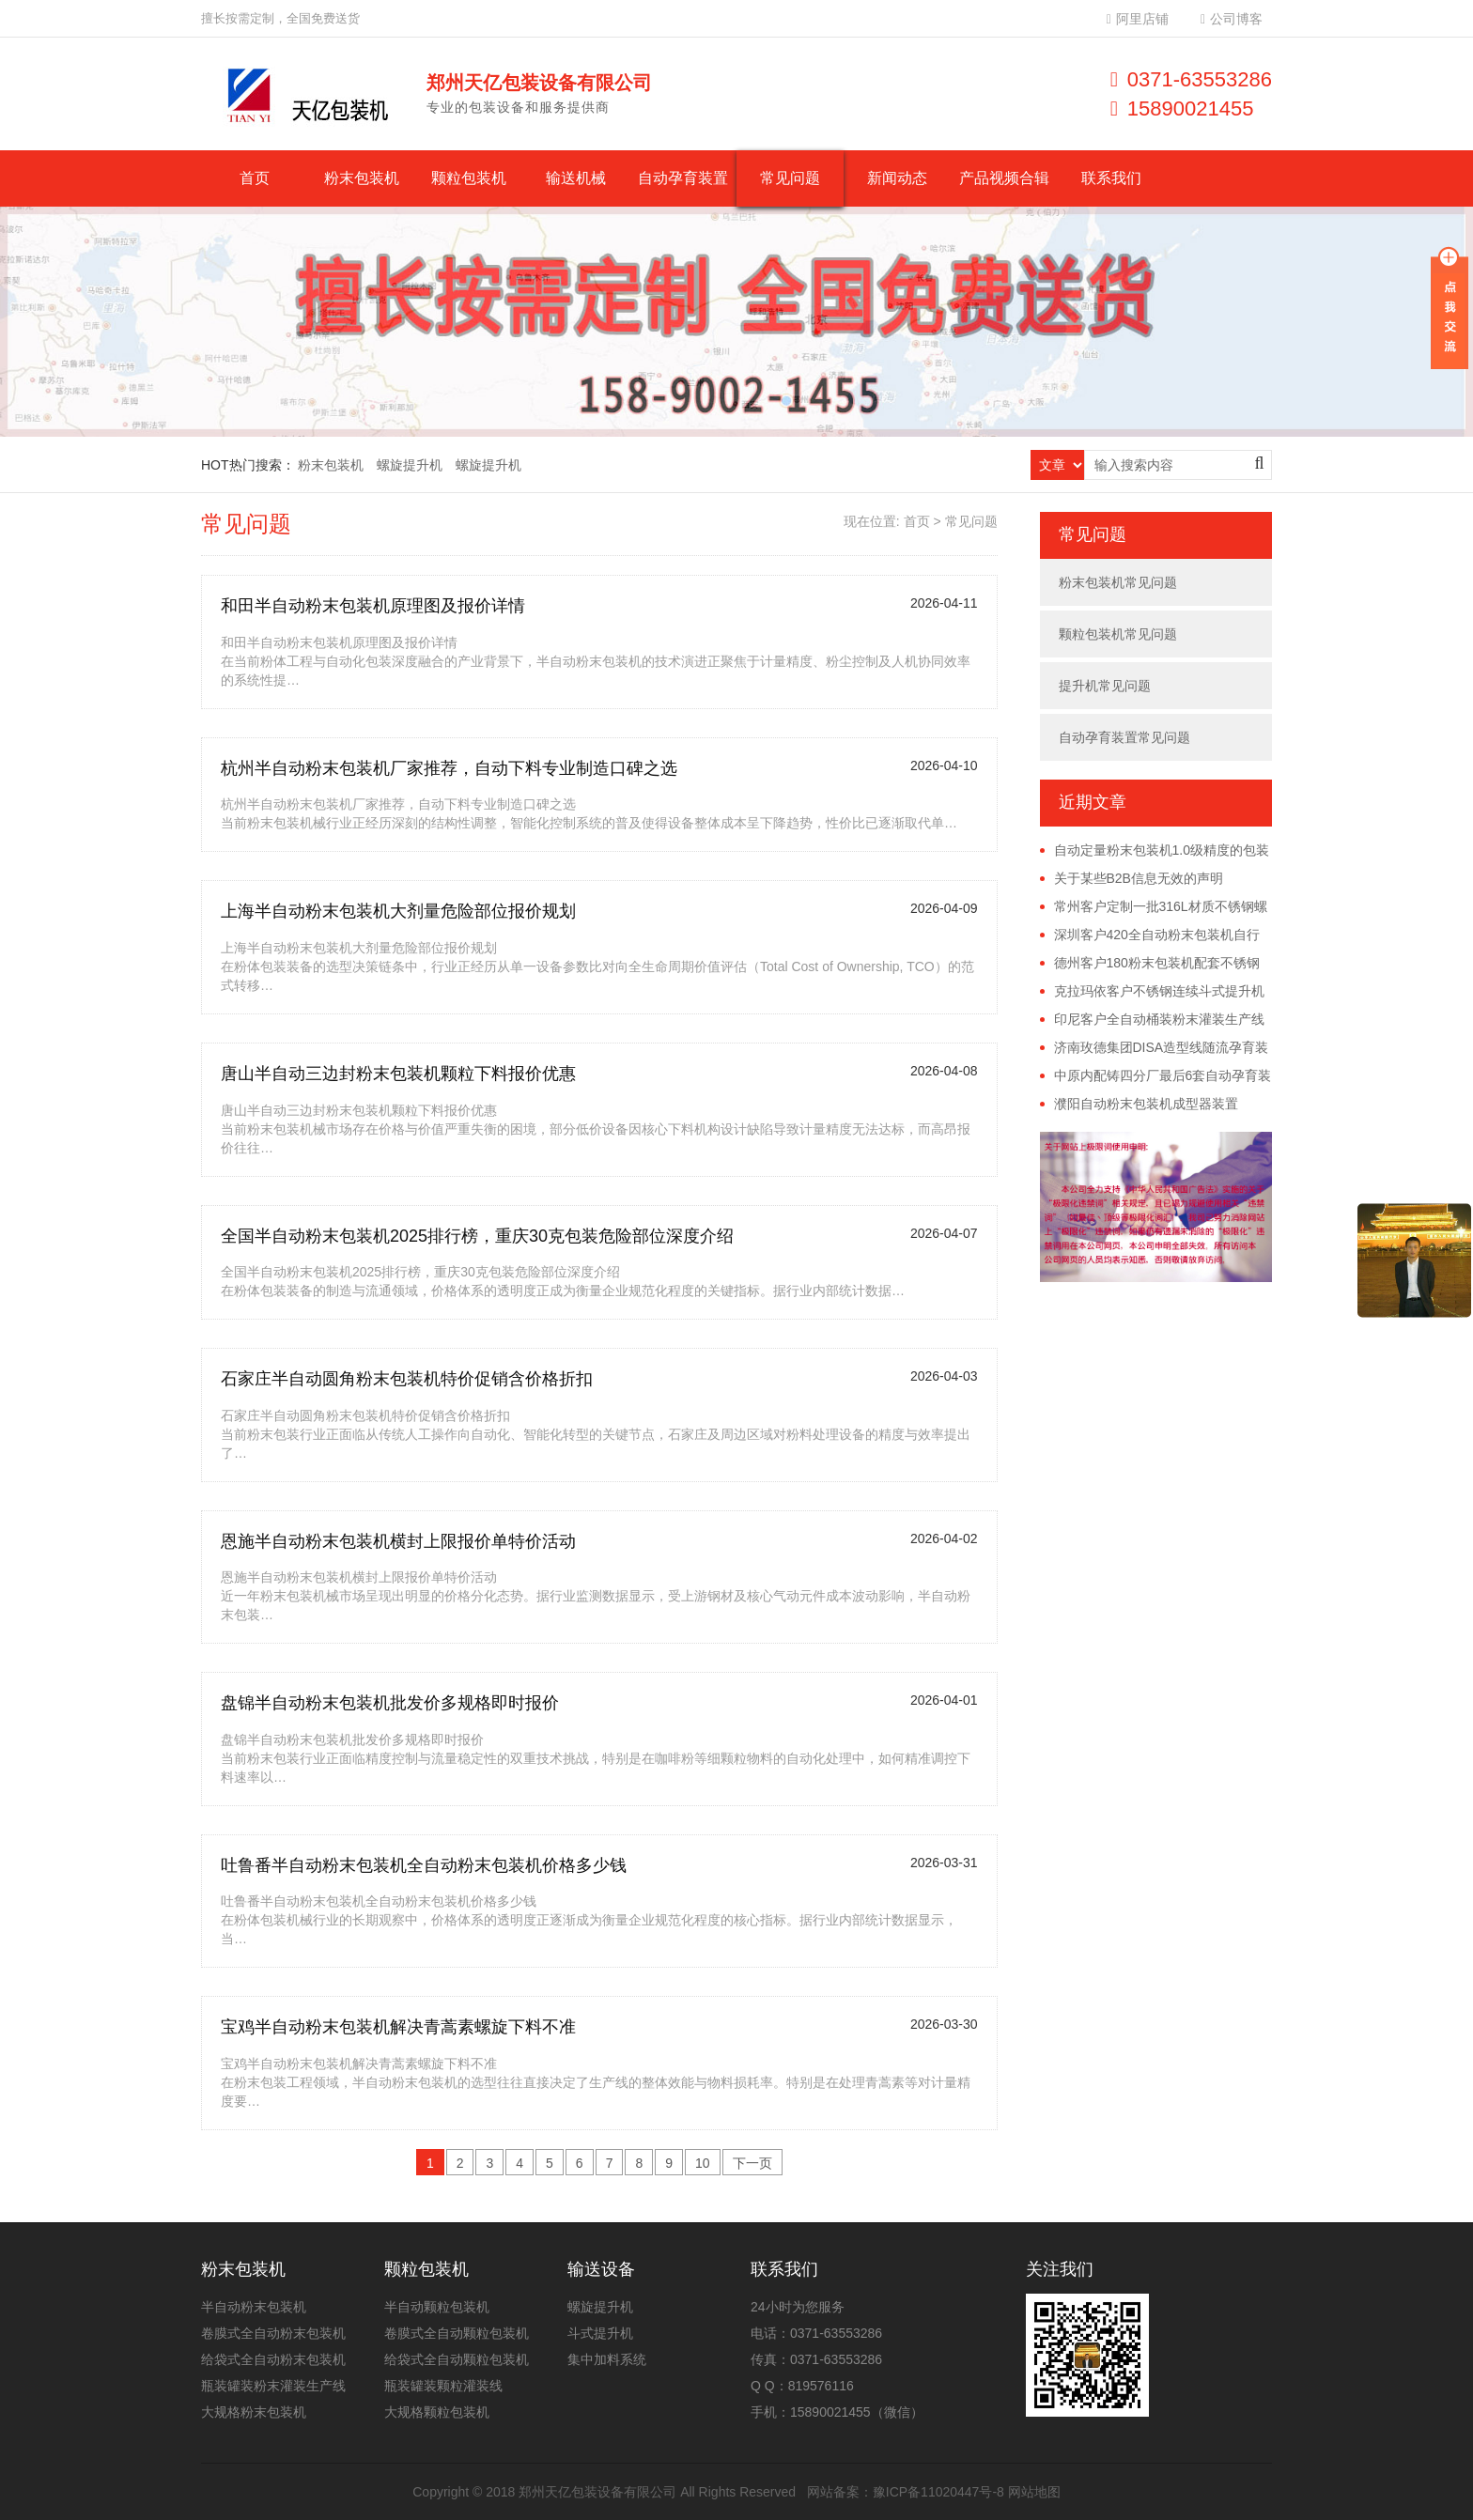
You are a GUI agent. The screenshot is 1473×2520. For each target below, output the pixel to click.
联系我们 (1111, 178)
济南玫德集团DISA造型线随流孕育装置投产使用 (1154, 1048)
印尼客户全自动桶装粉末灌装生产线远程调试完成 (1152, 1020)
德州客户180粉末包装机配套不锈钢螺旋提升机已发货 (1150, 963)
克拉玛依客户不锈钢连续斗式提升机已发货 (1152, 991)
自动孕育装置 (683, 178)
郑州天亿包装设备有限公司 (597, 2491)
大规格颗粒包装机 (436, 2412)
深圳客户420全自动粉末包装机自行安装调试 (1150, 935)
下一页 (752, 2163)
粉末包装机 (361, 178)
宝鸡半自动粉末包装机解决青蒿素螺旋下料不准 (398, 2027)
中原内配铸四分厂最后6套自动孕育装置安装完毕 (1156, 1076)
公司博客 (1232, 18)
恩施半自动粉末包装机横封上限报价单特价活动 (398, 1541)
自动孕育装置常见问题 (1124, 737)
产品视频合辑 (1004, 178)
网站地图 (1034, 2491)
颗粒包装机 (468, 178)
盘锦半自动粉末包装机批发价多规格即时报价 (390, 1702)
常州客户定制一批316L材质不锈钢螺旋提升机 (1153, 907)
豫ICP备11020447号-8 (938, 2491)
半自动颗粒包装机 (436, 2306)
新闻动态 (897, 178)
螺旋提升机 (409, 464)
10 (702, 2163)
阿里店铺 (1138, 18)
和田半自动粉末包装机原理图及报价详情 (373, 605)
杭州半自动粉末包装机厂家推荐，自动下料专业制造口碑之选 (449, 768)
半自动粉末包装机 (253, 2306)
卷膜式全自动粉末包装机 (273, 2333)
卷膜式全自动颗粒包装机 (456, 2333)
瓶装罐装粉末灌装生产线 (273, 2385)
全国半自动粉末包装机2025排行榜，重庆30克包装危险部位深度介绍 (477, 1236)
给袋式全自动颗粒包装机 (456, 2359)
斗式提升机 (600, 2333)
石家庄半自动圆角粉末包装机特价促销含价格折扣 (407, 1378)
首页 (255, 178)
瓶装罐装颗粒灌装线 (443, 2385)
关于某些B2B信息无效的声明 (1138, 878)
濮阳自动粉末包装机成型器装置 (1146, 1103)
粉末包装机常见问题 (1118, 582)
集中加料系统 (606, 2359)
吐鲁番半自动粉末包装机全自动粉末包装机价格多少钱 (424, 1865)
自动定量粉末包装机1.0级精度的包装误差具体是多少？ (1154, 851)
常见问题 (790, 178)
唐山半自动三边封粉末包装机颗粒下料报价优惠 (398, 1073)
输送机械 (576, 178)
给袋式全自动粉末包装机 (273, 2359)
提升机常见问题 (1105, 685)
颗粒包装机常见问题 (1118, 634)
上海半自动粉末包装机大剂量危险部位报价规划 (398, 911)
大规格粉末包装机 (253, 2412)
